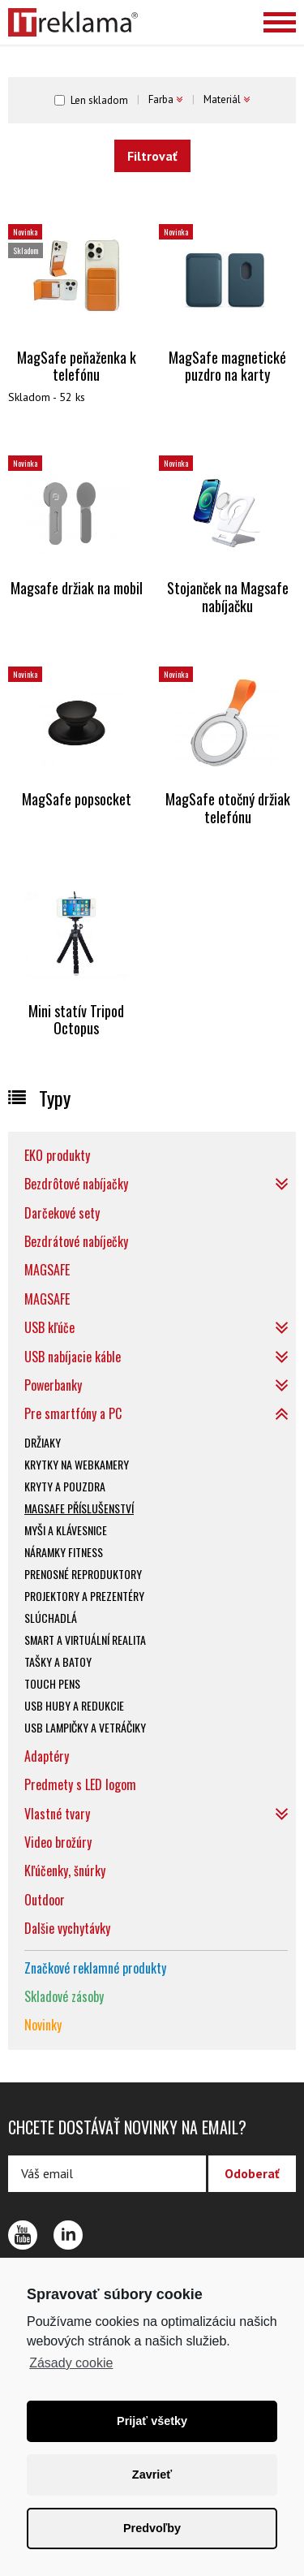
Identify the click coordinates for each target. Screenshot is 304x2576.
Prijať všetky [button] (152, 2420)
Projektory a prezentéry (84, 1595)
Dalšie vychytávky (67, 1928)
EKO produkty (57, 1155)
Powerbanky (53, 1385)
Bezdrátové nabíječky (76, 1241)
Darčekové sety (62, 1213)
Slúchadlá (50, 1617)
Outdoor (44, 1899)
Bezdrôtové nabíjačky (76, 1183)
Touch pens (52, 1683)
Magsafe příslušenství (79, 1508)
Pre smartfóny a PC (73, 1413)
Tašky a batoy (58, 1661)
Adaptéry (46, 1756)
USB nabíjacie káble (72, 1356)
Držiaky (42, 1442)
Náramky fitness (63, 1551)
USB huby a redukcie (74, 1705)
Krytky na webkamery (76, 1464)
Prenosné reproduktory (83, 1573)
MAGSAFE (47, 1269)
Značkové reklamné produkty (95, 1968)
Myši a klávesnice (65, 1529)
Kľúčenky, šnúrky (64, 1870)
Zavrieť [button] (152, 2474)
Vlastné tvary (57, 1813)
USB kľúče (49, 1327)
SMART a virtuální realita (85, 1639)
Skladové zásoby (64, 1996)
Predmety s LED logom (80, 1784)
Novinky (43, 2024)
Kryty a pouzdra (64, 1486)
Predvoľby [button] (152, 2528)
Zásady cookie (71, 2363)
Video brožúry (58, 1842)
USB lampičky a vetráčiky (85, 1727)
